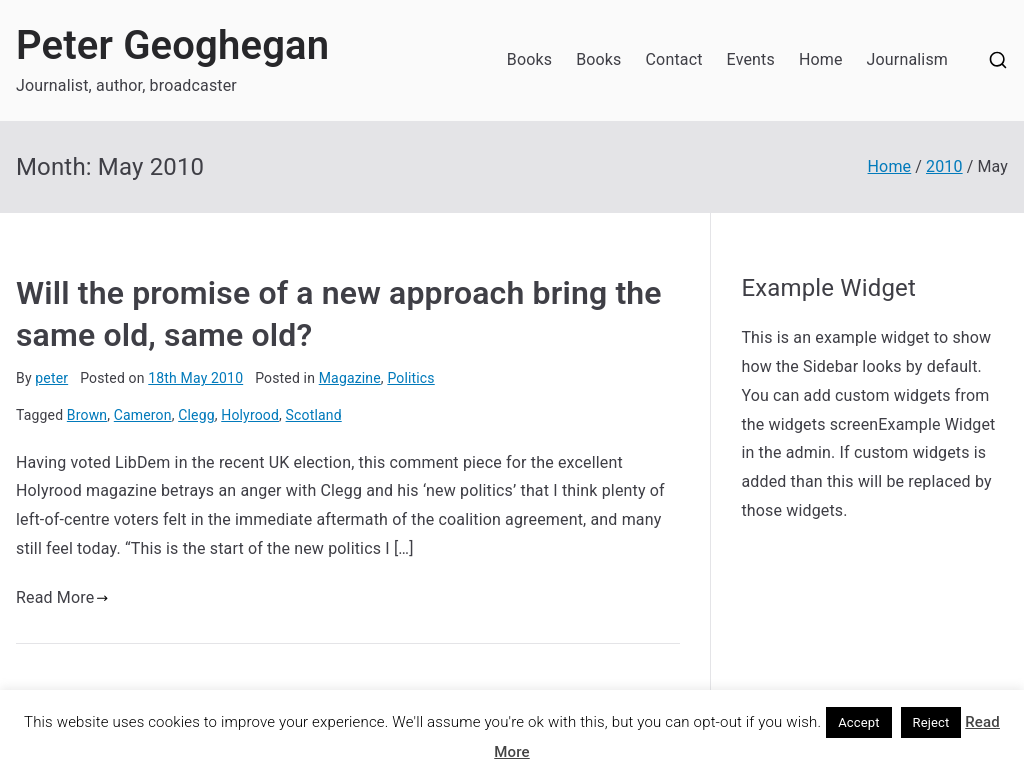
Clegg (196, 415)
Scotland (314, 415)
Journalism (907, 59)
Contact (674, 59)
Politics (410, 378)
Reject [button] (931, 722)
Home (821, 59)
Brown (87, 415)
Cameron (143, 415)
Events (751, 59)
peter (51, 378)
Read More (62, 597)
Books (529, 59)
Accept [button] (859, 722)
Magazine (350, 378)
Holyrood (250, 415)
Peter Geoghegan (172, 45)
